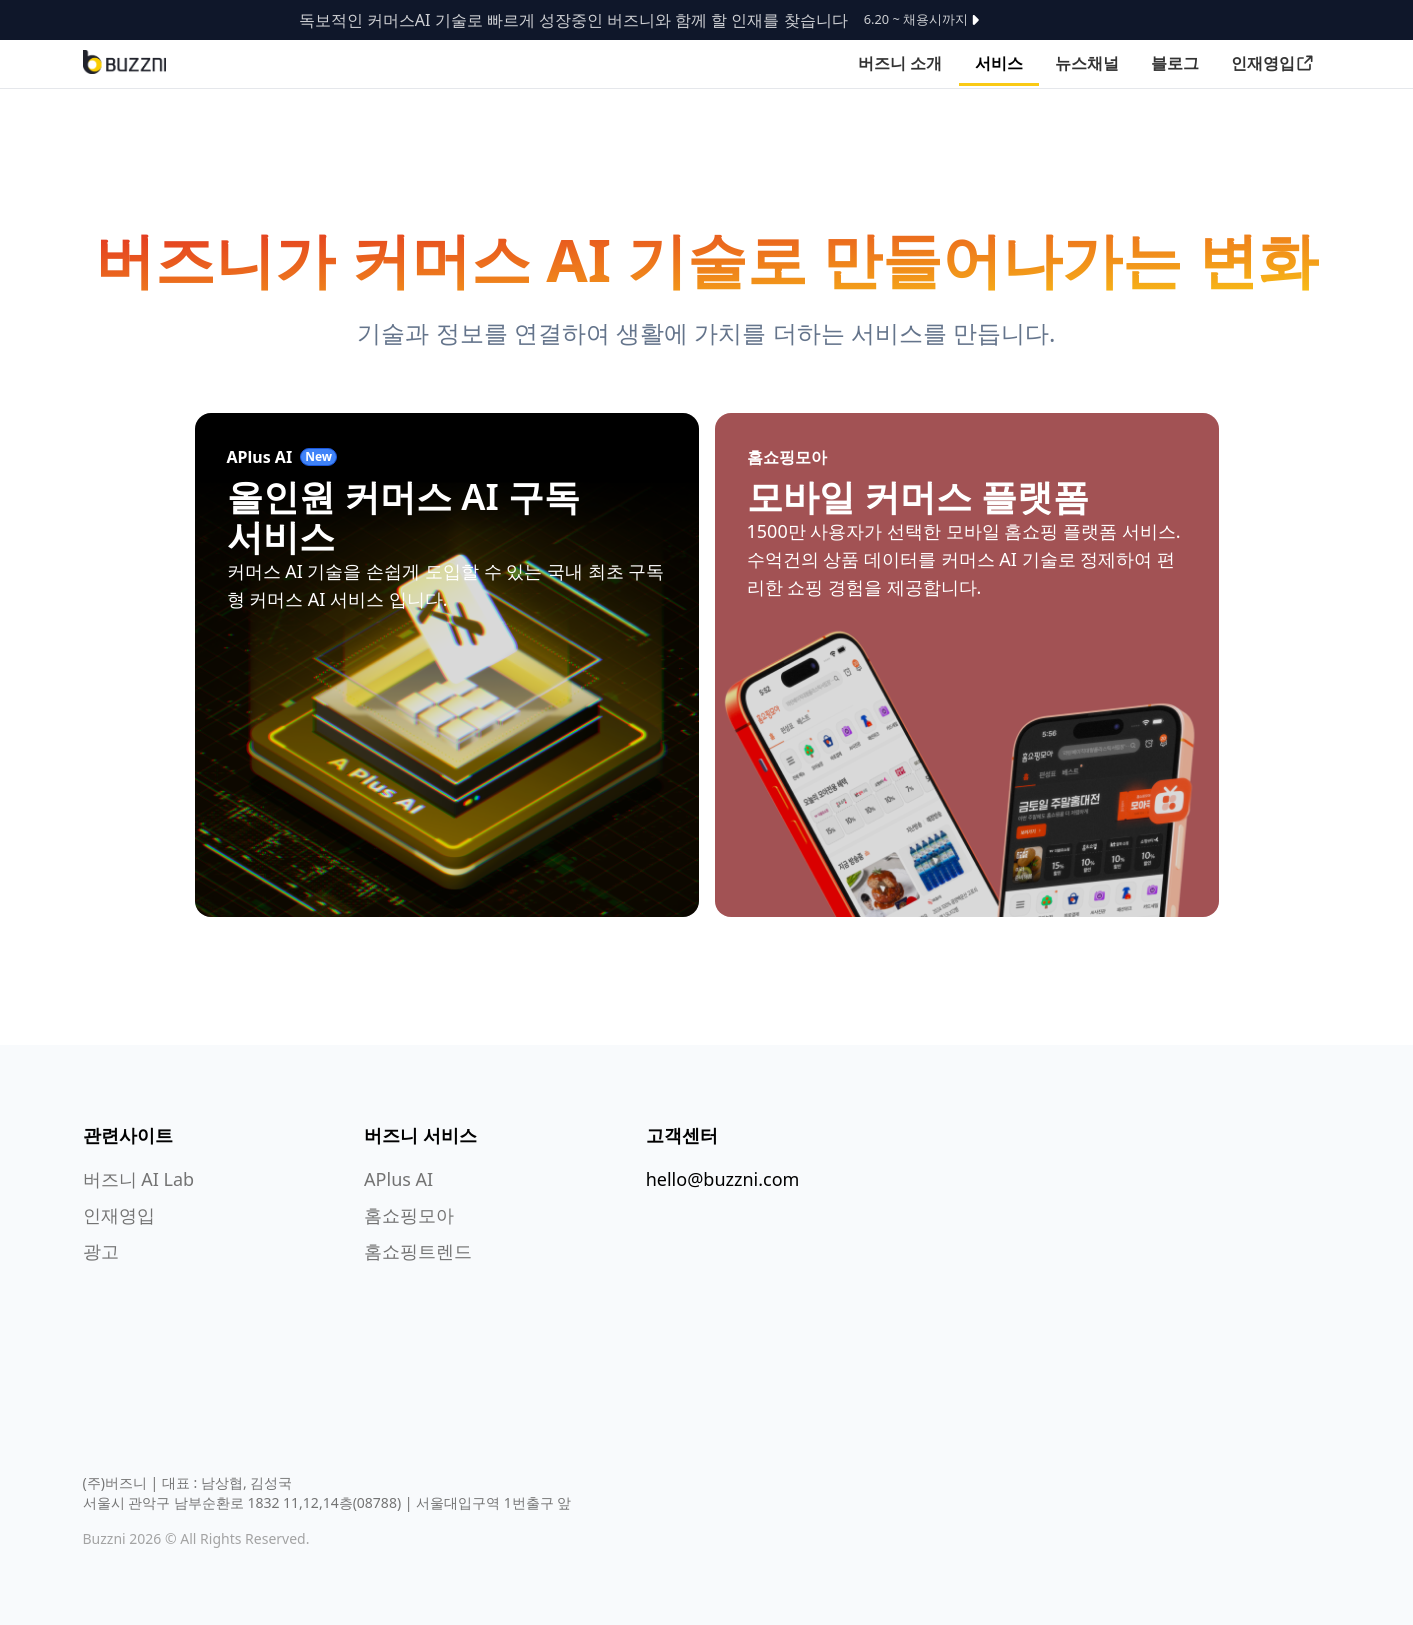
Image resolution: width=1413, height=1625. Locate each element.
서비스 (999, 63)
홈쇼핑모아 (409, 1215)
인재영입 (1273, 63)
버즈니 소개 (900, 63)
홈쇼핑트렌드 (418, 1251)
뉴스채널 (1087, 63)
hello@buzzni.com (723, 1179)
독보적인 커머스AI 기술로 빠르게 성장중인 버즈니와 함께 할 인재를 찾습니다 (644, 20)
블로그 (1175, 63)
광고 (101, 1251)
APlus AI (398, 1179)
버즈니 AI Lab (139, 1179)
